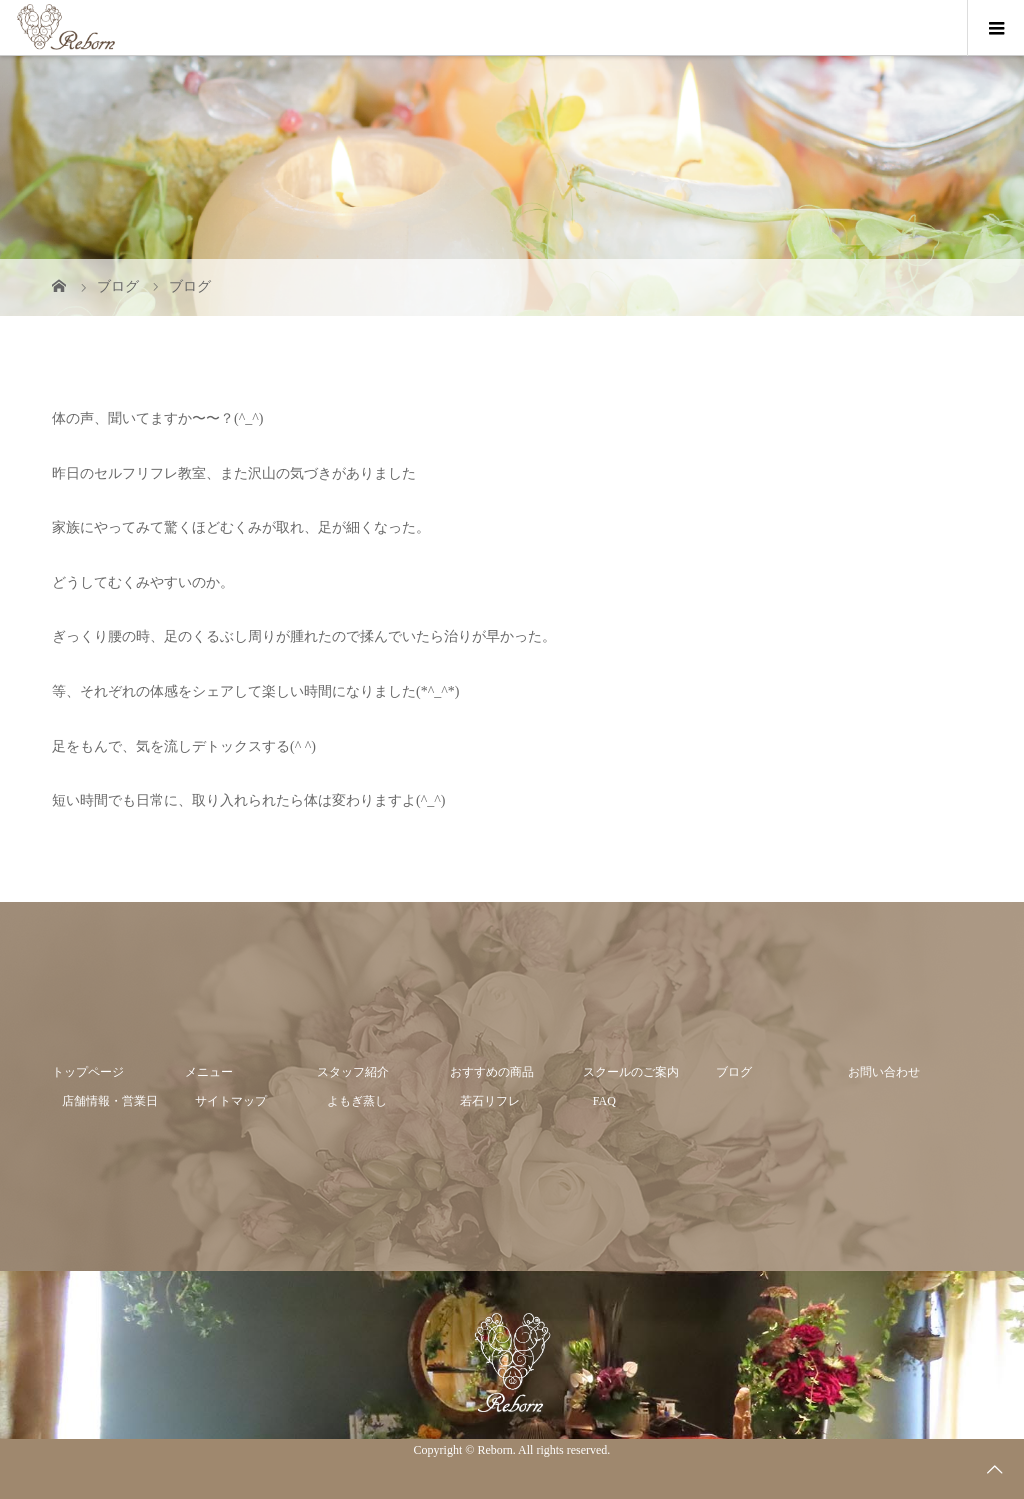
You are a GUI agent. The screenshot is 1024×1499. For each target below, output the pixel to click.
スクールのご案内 (631, 1072)
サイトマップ (231, 1101)
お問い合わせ (884, 1072)
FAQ (604, 1101)
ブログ (734, 1072)
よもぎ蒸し (357, 1101)
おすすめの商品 (492, 1072)
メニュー (209, 1072)
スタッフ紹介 (353, 1072)
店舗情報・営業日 (110, 1101)
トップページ (88, 1072)
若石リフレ (490, 1101)
